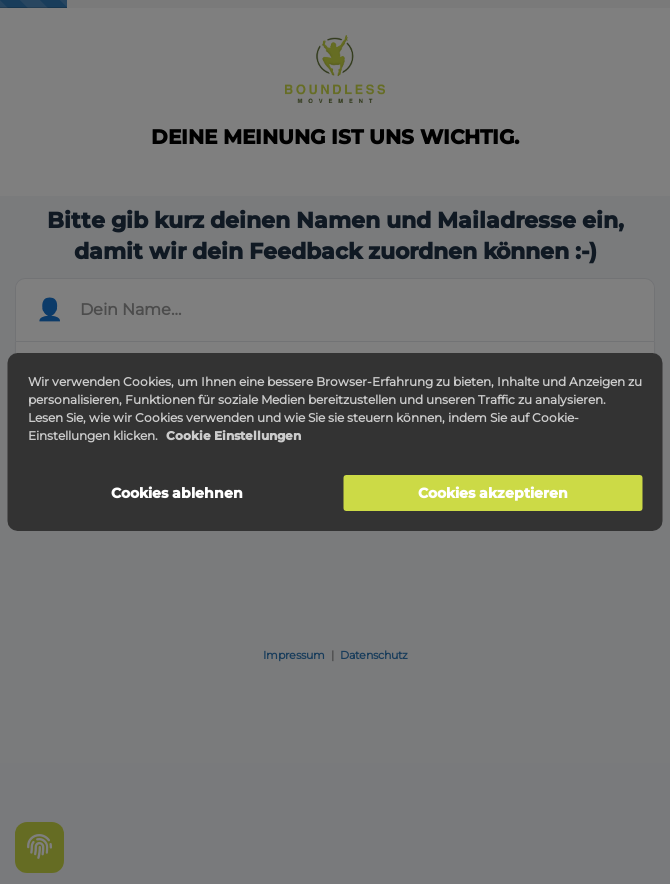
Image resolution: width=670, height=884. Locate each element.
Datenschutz (374, 655)
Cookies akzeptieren (493, 493)
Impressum (294, 655)
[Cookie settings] (39, 847)
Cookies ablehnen (177, 493)
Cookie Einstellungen (233, 435)
